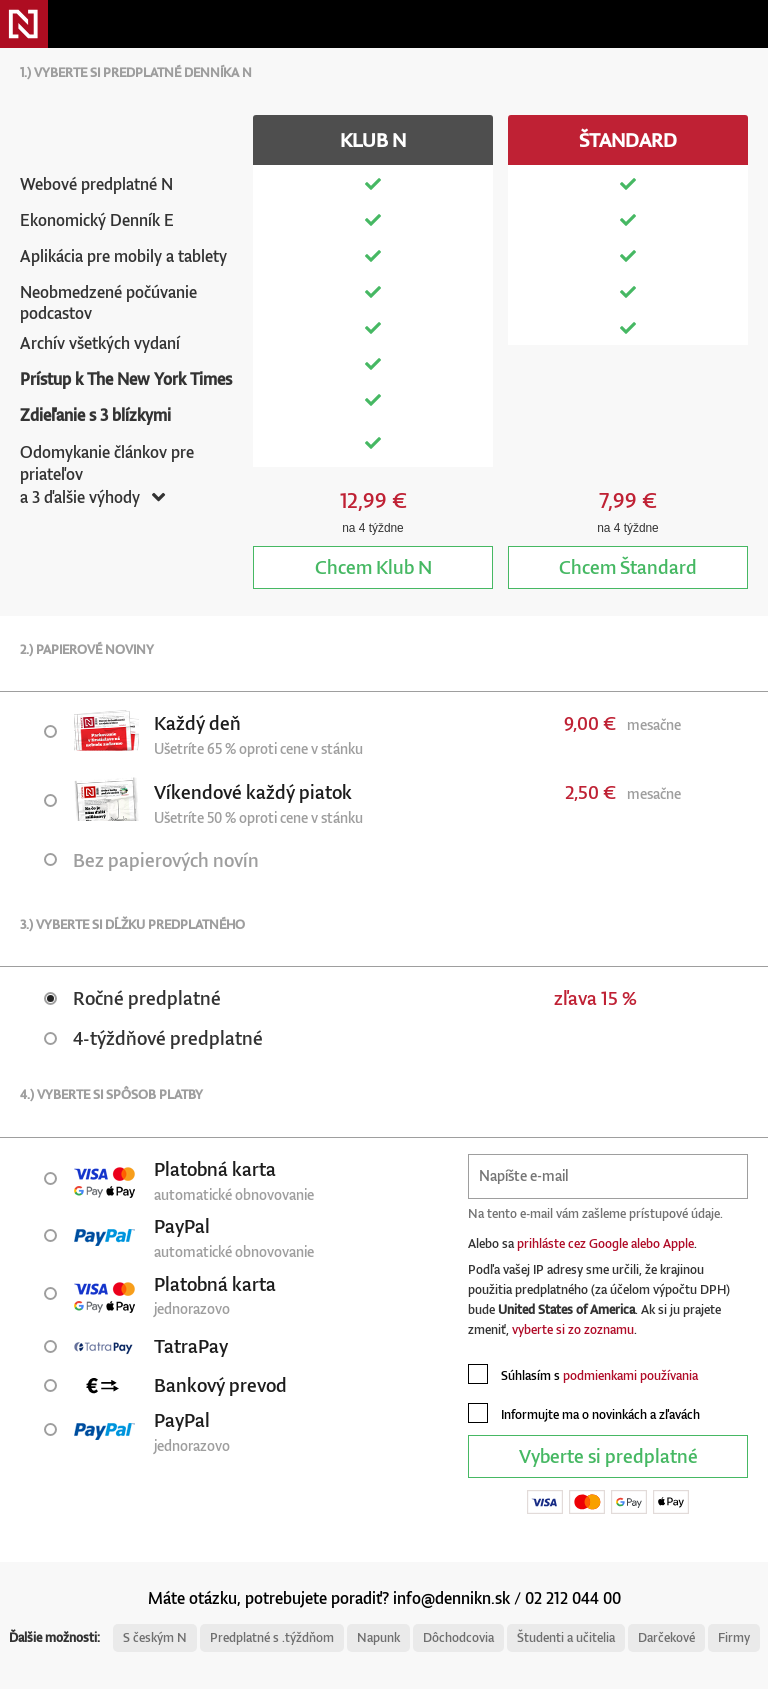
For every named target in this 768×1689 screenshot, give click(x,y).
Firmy (734, 1637)
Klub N (373, 566)
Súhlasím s (583, 1374)
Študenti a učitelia (566, 1637)
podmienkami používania (630, 1375)
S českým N (155, 1637)
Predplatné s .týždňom (272, 1637)
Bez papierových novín (151, 859)
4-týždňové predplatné (153, 1037)
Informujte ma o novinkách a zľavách (584, 1413)
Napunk (378, 1637)
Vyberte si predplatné (608, 1455)
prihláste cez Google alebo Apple (605, 1243)
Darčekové (666, 1637)
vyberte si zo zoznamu (573, 1329)
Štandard (628, 566)
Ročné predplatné (132, 997)
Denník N (24, 24)
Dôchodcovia (458, 1637)
